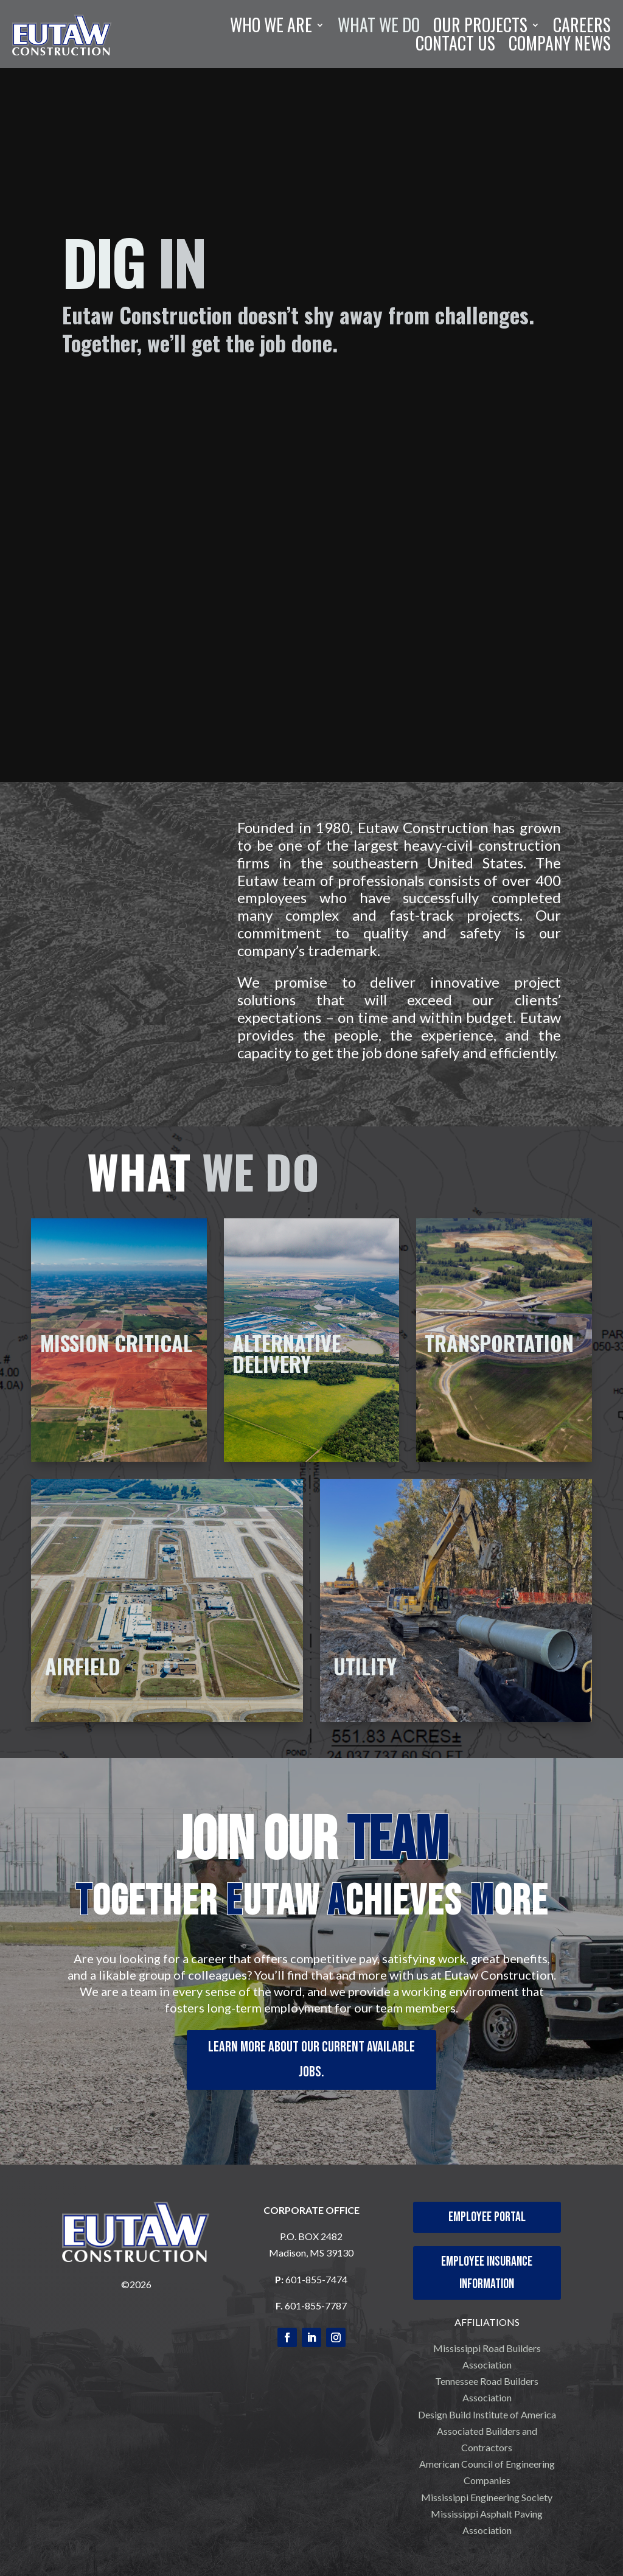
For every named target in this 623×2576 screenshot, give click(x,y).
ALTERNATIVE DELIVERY (286, 1353)
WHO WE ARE (271, 27)
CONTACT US (455, 45)
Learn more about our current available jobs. (311, 2059)
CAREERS (582, 27)
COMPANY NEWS (560, 45)
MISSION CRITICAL (116, 1342)
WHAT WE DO (379, 27)
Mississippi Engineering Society (486, 2497)
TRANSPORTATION (499, 1342)
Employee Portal (487, 2217)
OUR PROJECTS (480, 27)
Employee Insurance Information (486, 2272)
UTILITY (365, 1665)
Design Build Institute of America (487, 2414)
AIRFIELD (82, 1665)
